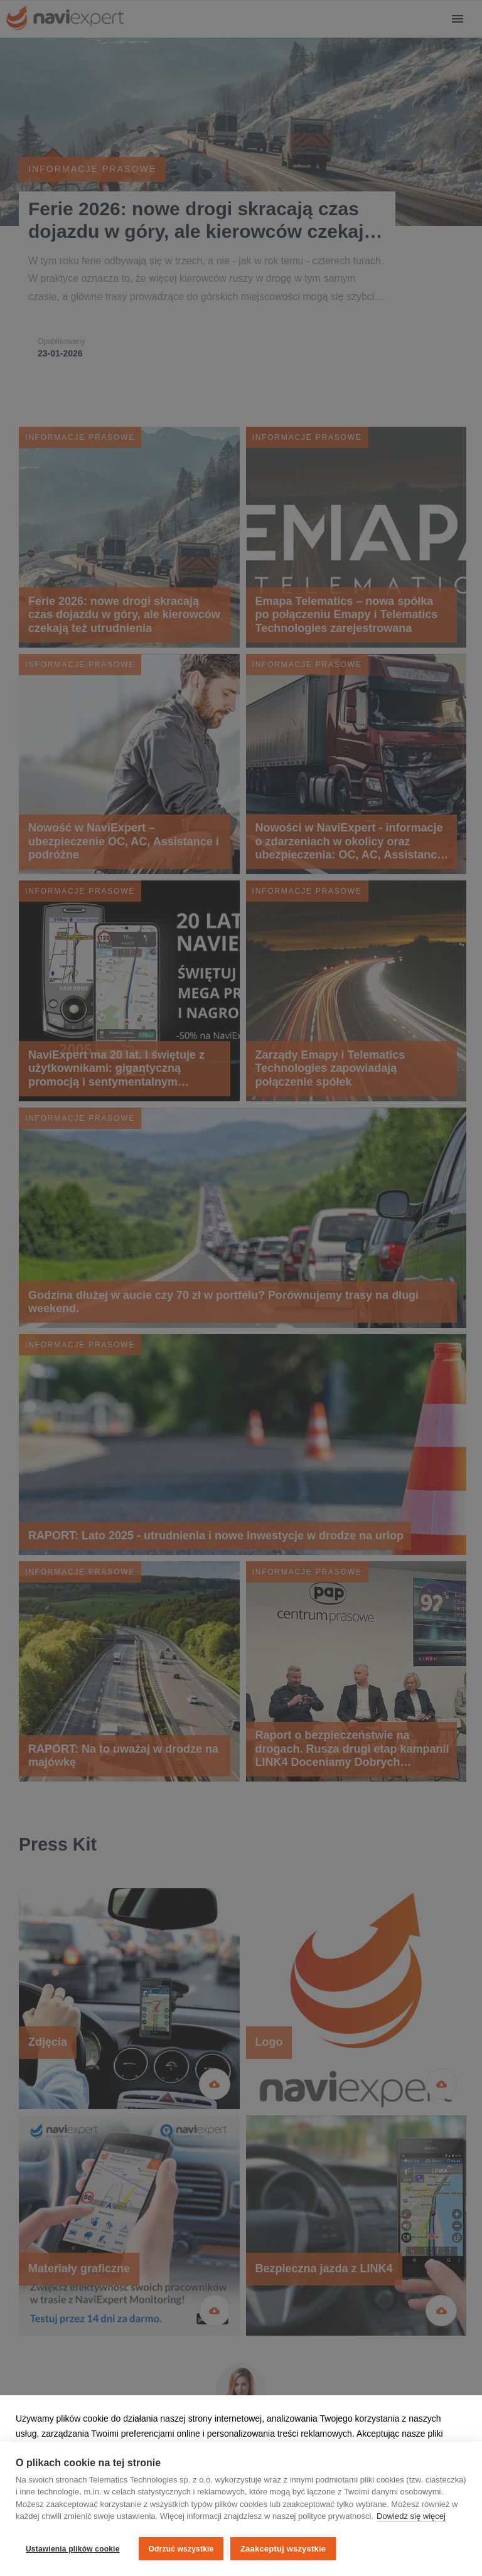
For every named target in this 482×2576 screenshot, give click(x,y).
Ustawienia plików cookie (73, 2549)
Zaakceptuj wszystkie (285, 2548)
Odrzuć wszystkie (181, 2549)
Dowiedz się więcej (411, 2518)
